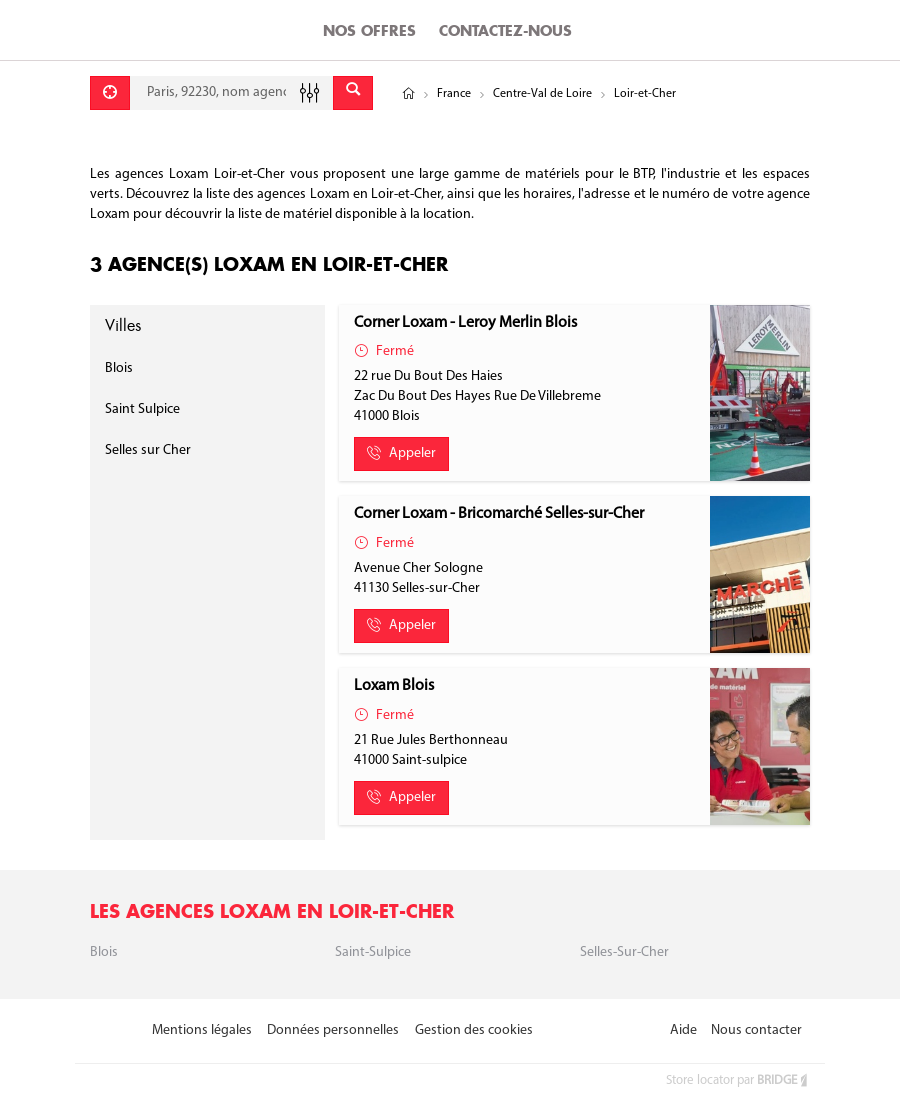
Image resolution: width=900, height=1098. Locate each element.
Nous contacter (756, 1030)
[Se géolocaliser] (110, 93)
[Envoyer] (353, 93)
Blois (119, 368)
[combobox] (231, 93)
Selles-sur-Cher (624, 952)
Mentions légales (202, 1030)
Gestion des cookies (474, 1030)
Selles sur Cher (148, 450)
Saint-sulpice (373, 952)
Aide (683, 1030)
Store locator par (738, 1080)
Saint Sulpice (142, 409)
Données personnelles (333, 1030)
